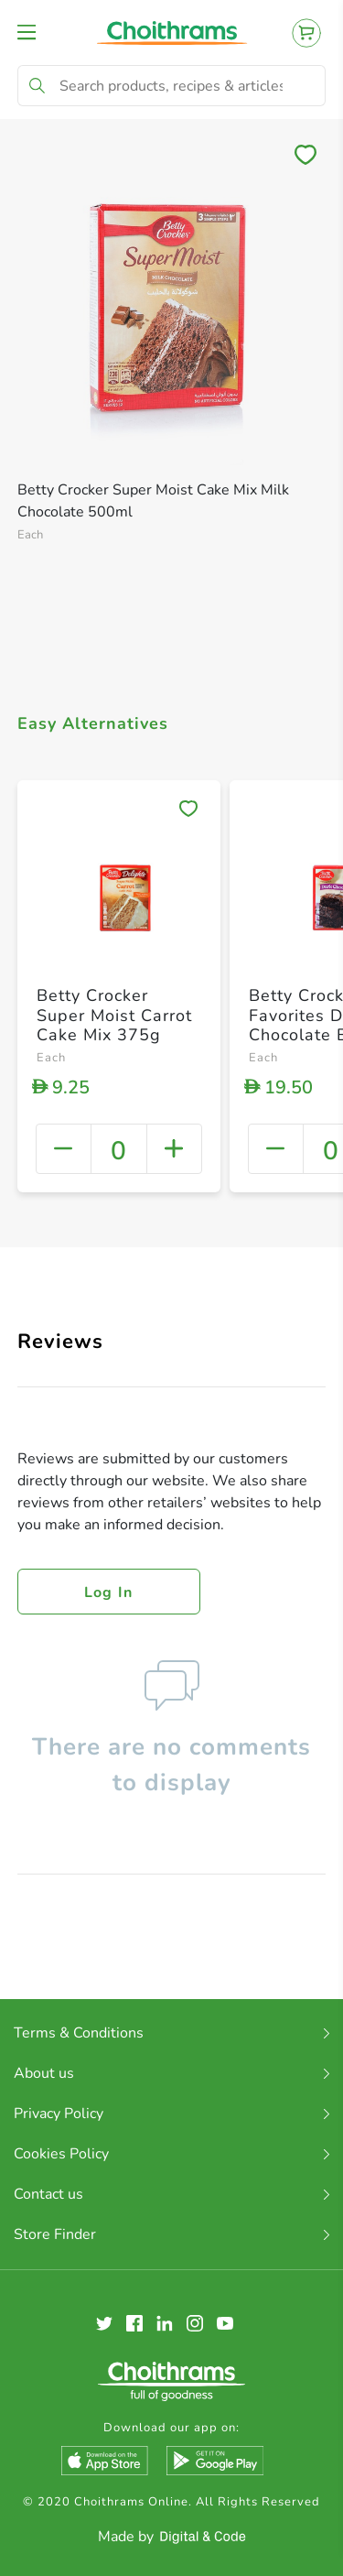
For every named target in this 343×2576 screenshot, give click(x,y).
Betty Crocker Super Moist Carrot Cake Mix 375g (114, 1015)
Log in (109, 1592)
